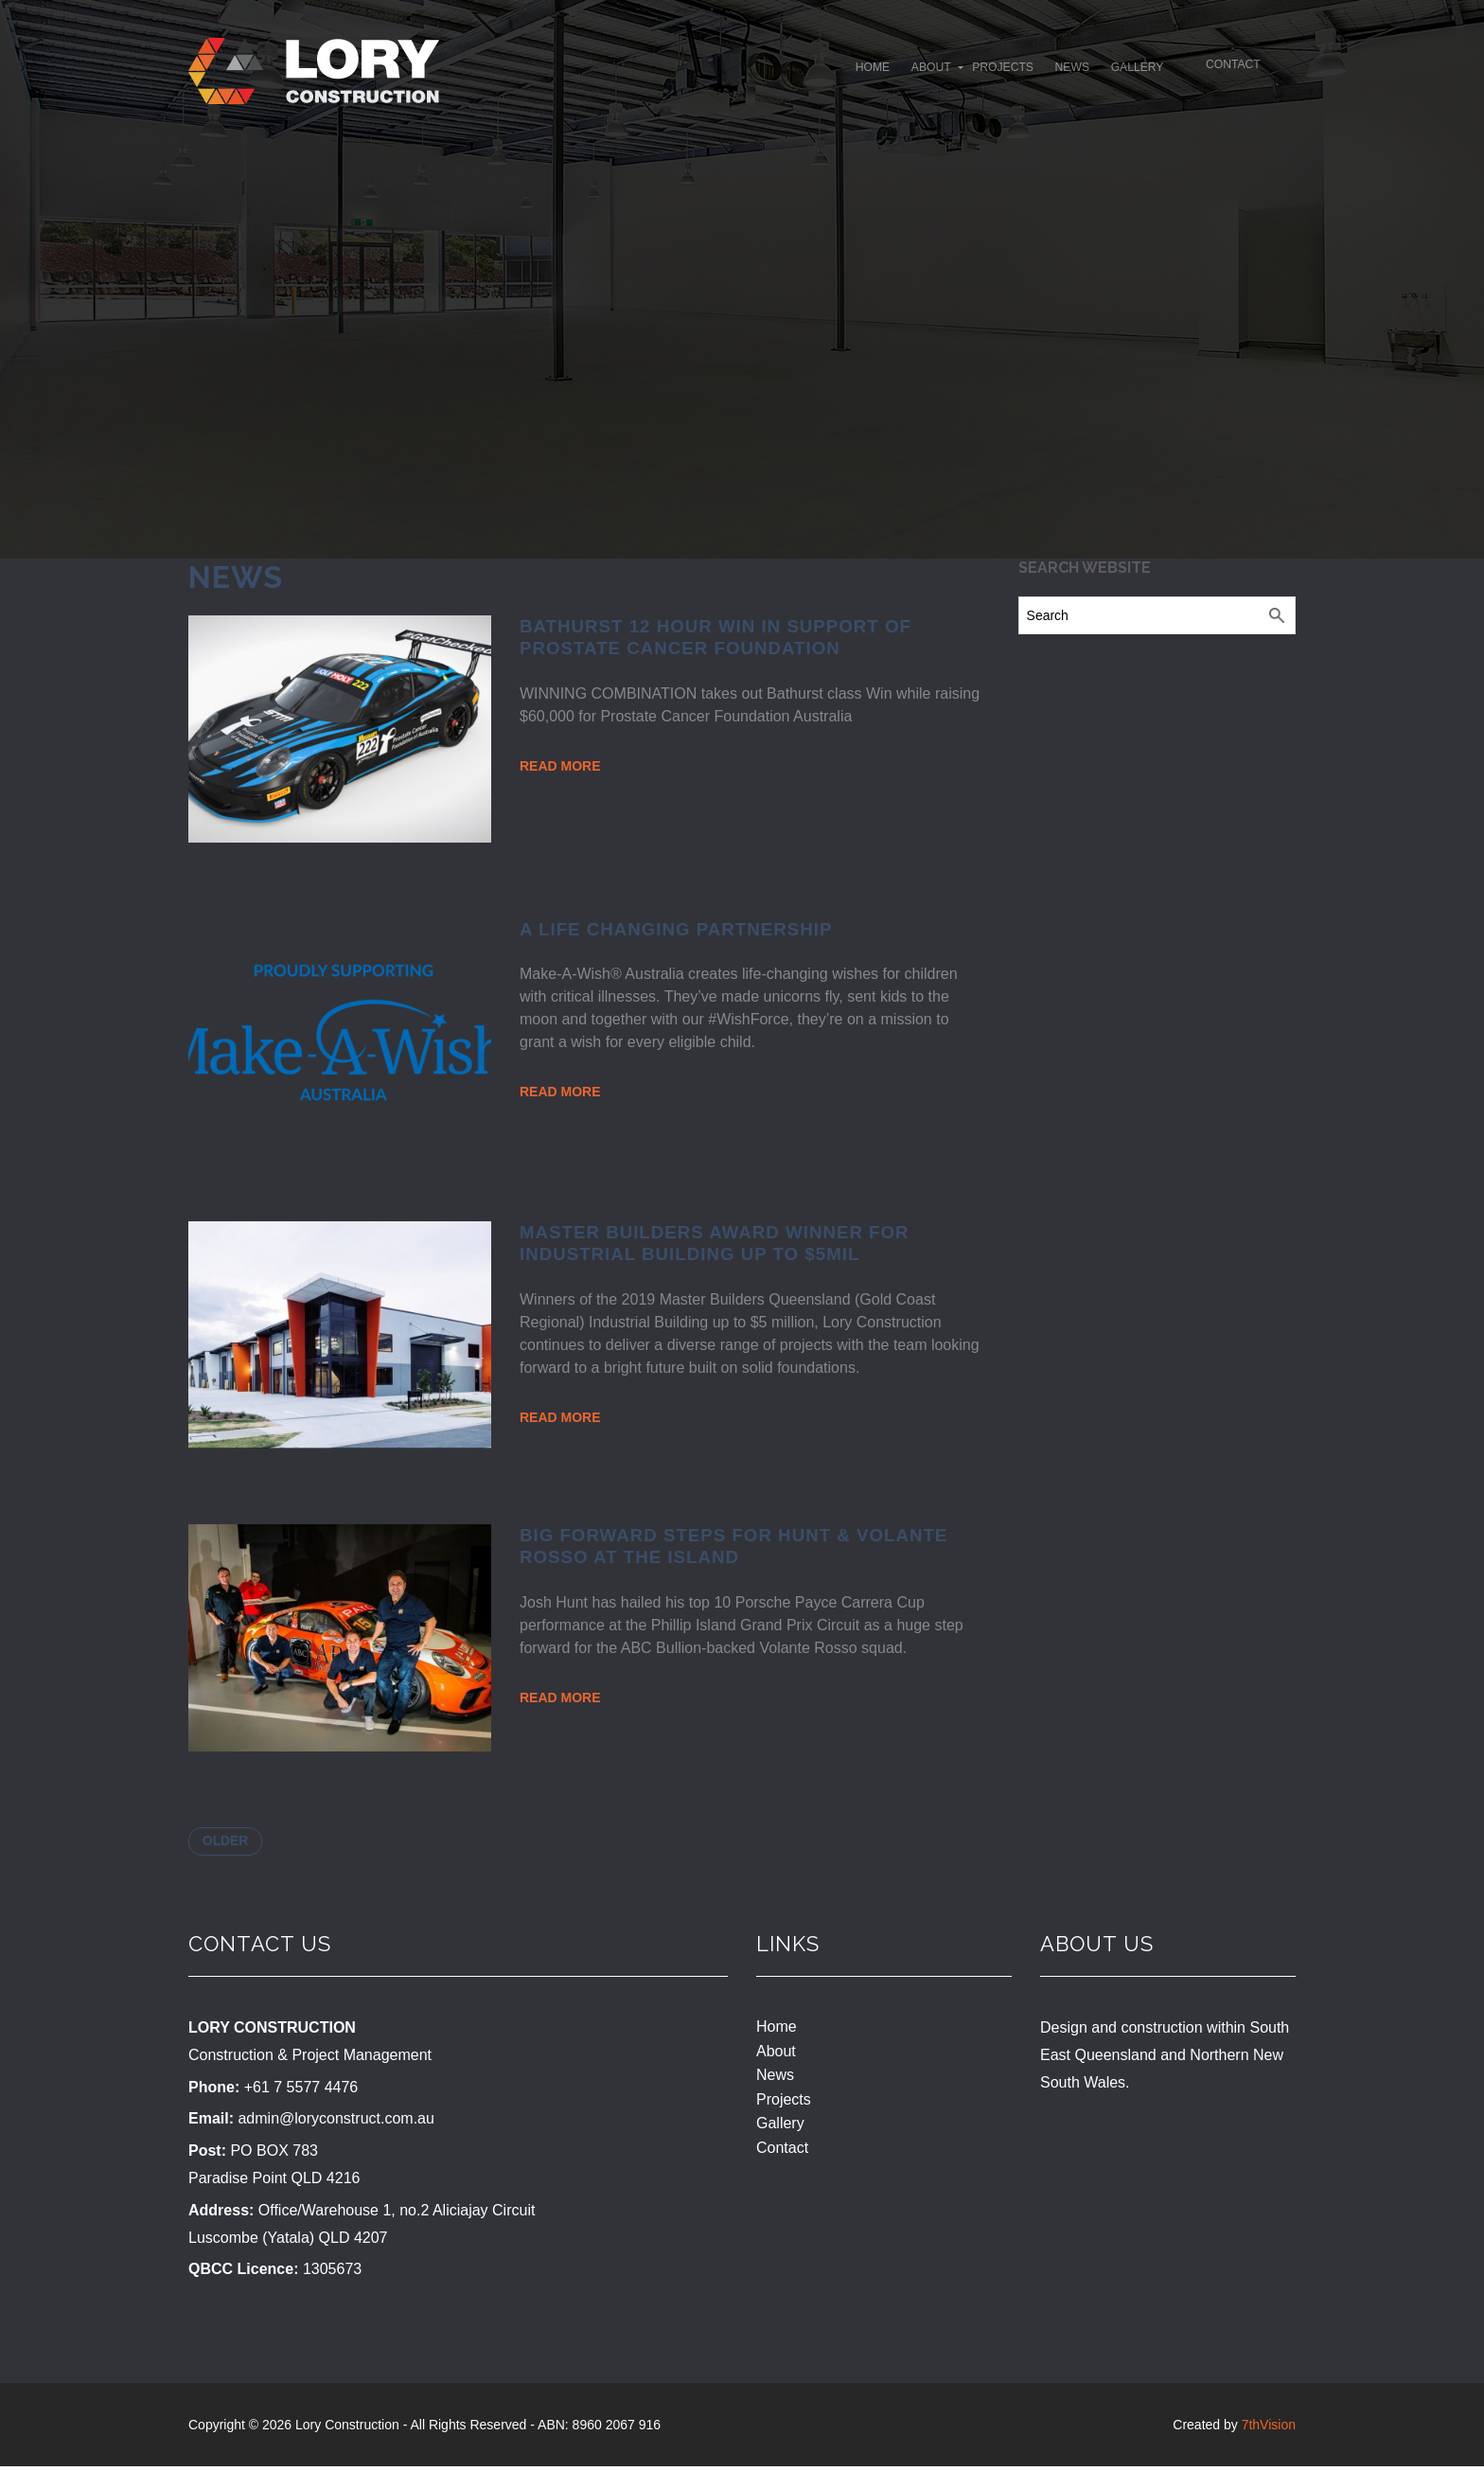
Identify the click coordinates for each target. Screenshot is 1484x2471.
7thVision (1269, 2429)
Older (230, 1843)
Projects (912, 72)
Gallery (1086, 72)
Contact (1224, 70)
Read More (560, 765)
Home (744, 72)
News (1002, 72)
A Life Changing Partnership (676, 929)
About (820, 72)
